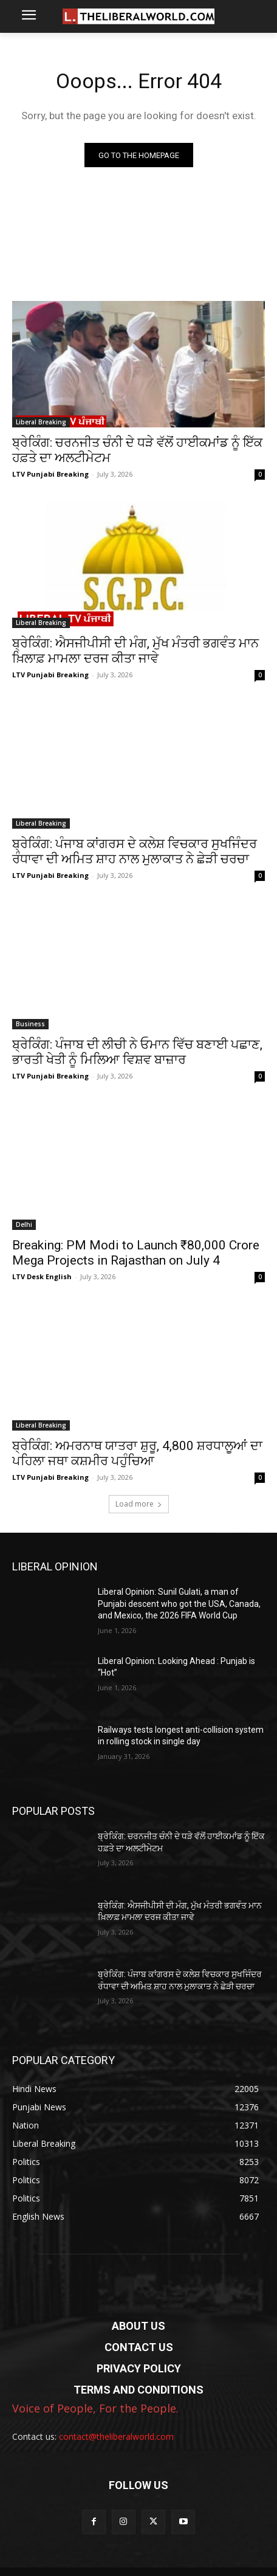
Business (30, 1024)
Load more (138, 1504)
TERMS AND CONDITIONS (138, 2389)
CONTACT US (138, 2347)
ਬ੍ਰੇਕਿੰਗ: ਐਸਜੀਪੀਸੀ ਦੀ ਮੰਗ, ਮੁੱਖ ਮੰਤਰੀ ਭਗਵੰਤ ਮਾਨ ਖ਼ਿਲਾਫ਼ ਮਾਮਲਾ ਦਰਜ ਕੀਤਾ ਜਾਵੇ (135, 651)
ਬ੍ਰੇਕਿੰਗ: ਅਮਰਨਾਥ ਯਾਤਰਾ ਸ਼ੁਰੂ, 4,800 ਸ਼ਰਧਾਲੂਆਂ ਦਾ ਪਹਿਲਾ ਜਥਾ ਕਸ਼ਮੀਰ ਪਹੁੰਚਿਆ (137, 1453)
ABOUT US (138, 2325)
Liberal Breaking (41, 422)
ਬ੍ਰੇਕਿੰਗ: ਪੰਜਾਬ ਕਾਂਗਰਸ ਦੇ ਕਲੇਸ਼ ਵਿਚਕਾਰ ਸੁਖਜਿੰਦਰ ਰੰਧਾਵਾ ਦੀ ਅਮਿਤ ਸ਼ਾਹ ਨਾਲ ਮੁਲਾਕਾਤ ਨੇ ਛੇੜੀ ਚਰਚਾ (134, 851)
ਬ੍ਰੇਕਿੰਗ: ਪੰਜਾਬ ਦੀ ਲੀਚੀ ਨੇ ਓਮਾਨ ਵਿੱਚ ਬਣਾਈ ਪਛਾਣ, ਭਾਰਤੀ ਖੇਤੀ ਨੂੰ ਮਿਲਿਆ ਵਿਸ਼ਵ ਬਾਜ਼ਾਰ (137, 1052)
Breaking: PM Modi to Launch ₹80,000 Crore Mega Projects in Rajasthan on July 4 (135, 1253)
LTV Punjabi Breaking (50, 473)
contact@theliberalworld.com (116, 2436)
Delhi (24, 1224)
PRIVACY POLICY (139, 2368)
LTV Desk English (42, 1276)
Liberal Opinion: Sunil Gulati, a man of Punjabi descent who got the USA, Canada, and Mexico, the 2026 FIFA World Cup (179, 1603)
